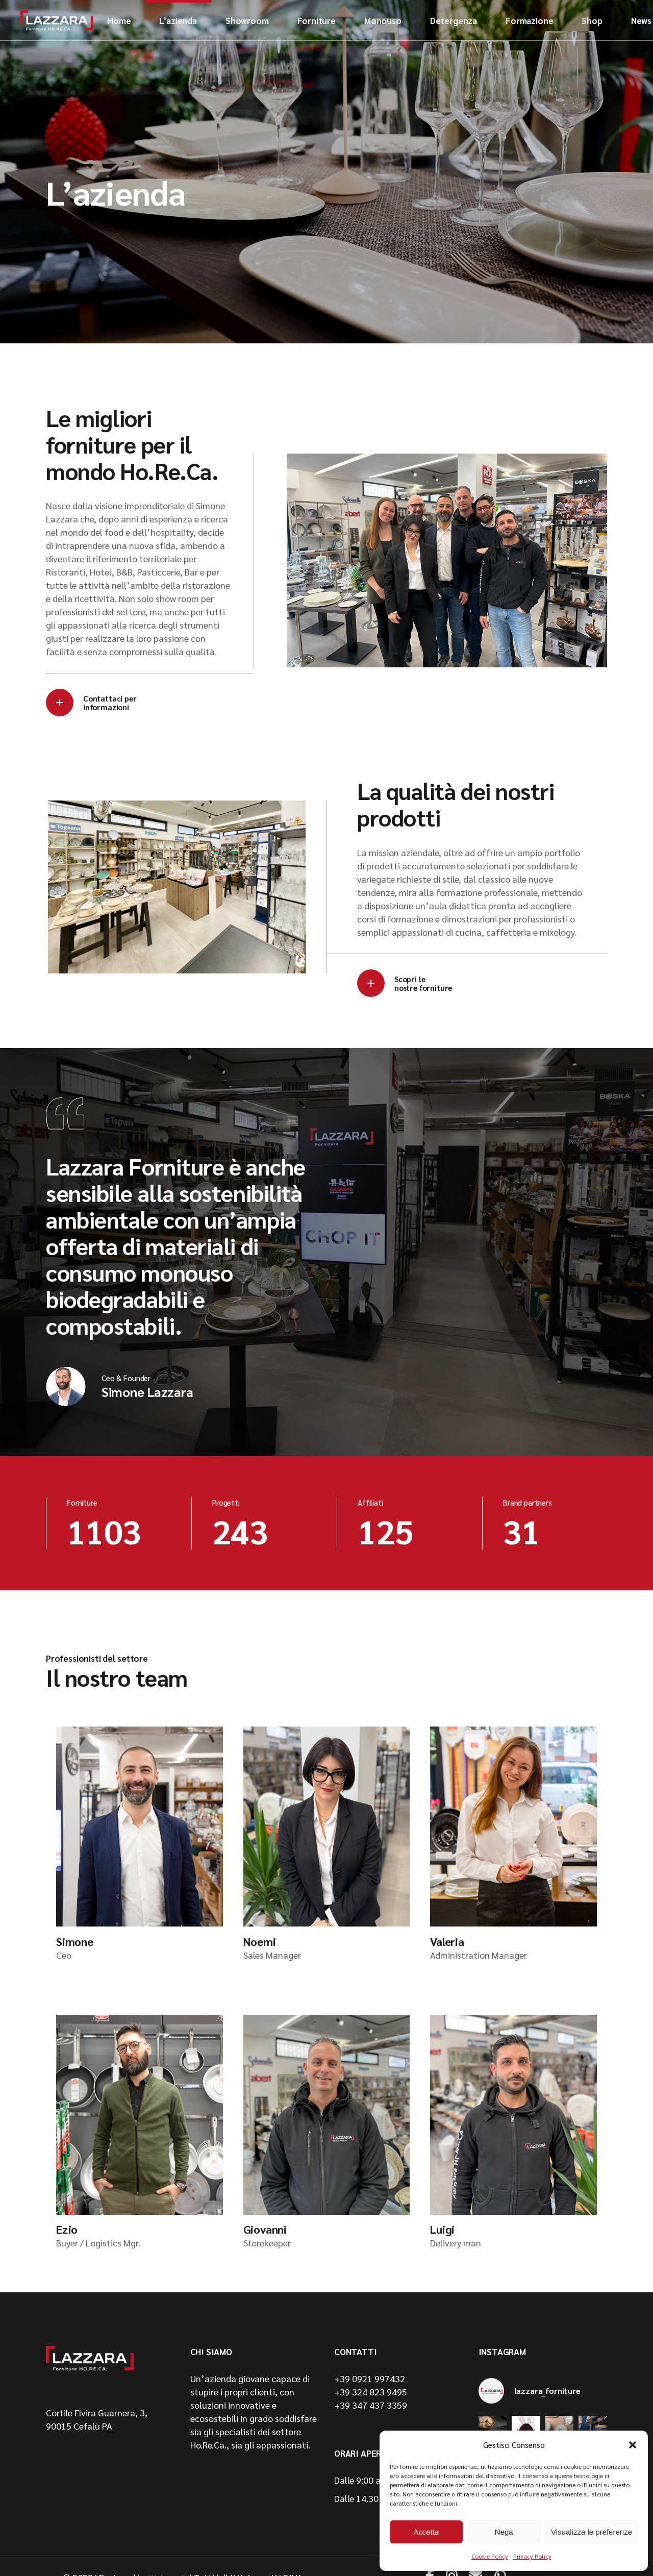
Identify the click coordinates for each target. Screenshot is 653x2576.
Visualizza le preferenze (591, 2532)
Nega (504, 2532)
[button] (632, 2445)
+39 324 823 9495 (370, 2391)
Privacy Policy (532, 2556)
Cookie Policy (489, 2556)
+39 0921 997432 (369, 2378)
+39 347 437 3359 (370, 2405)
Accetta (426, 2532)
